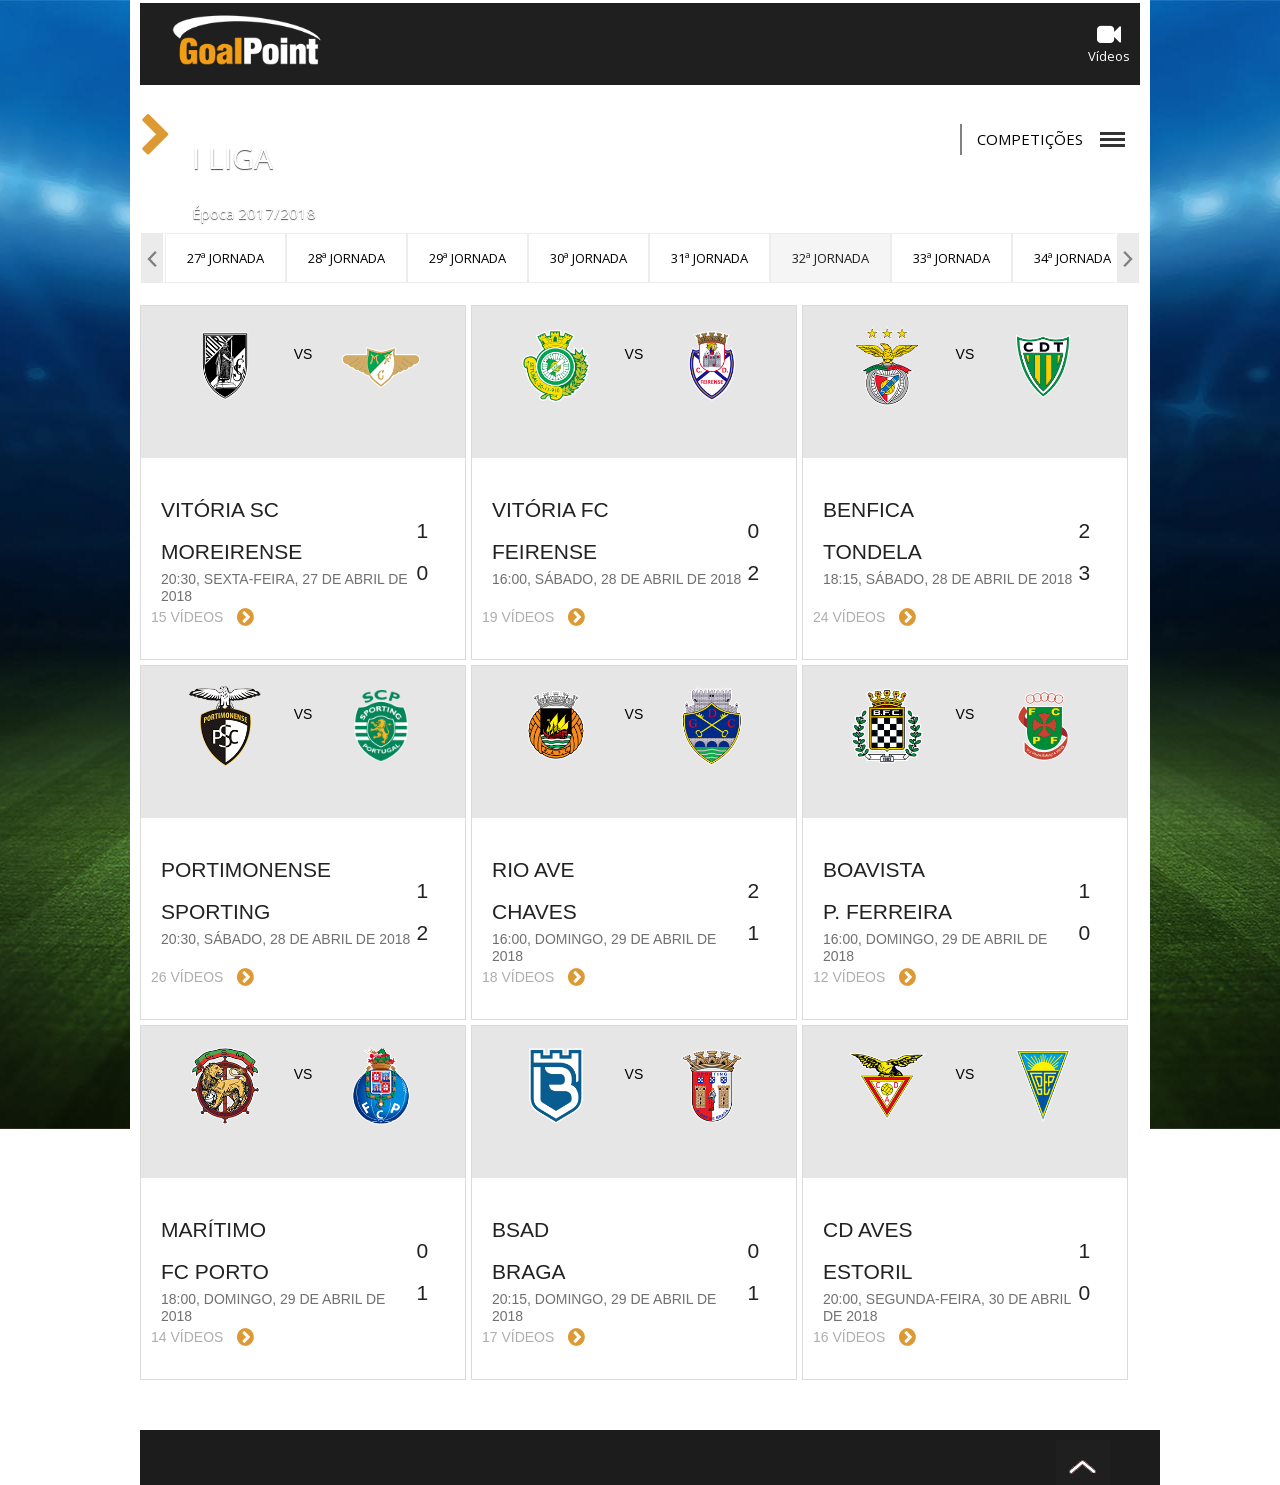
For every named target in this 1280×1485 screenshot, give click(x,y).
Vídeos (1109, 43)
